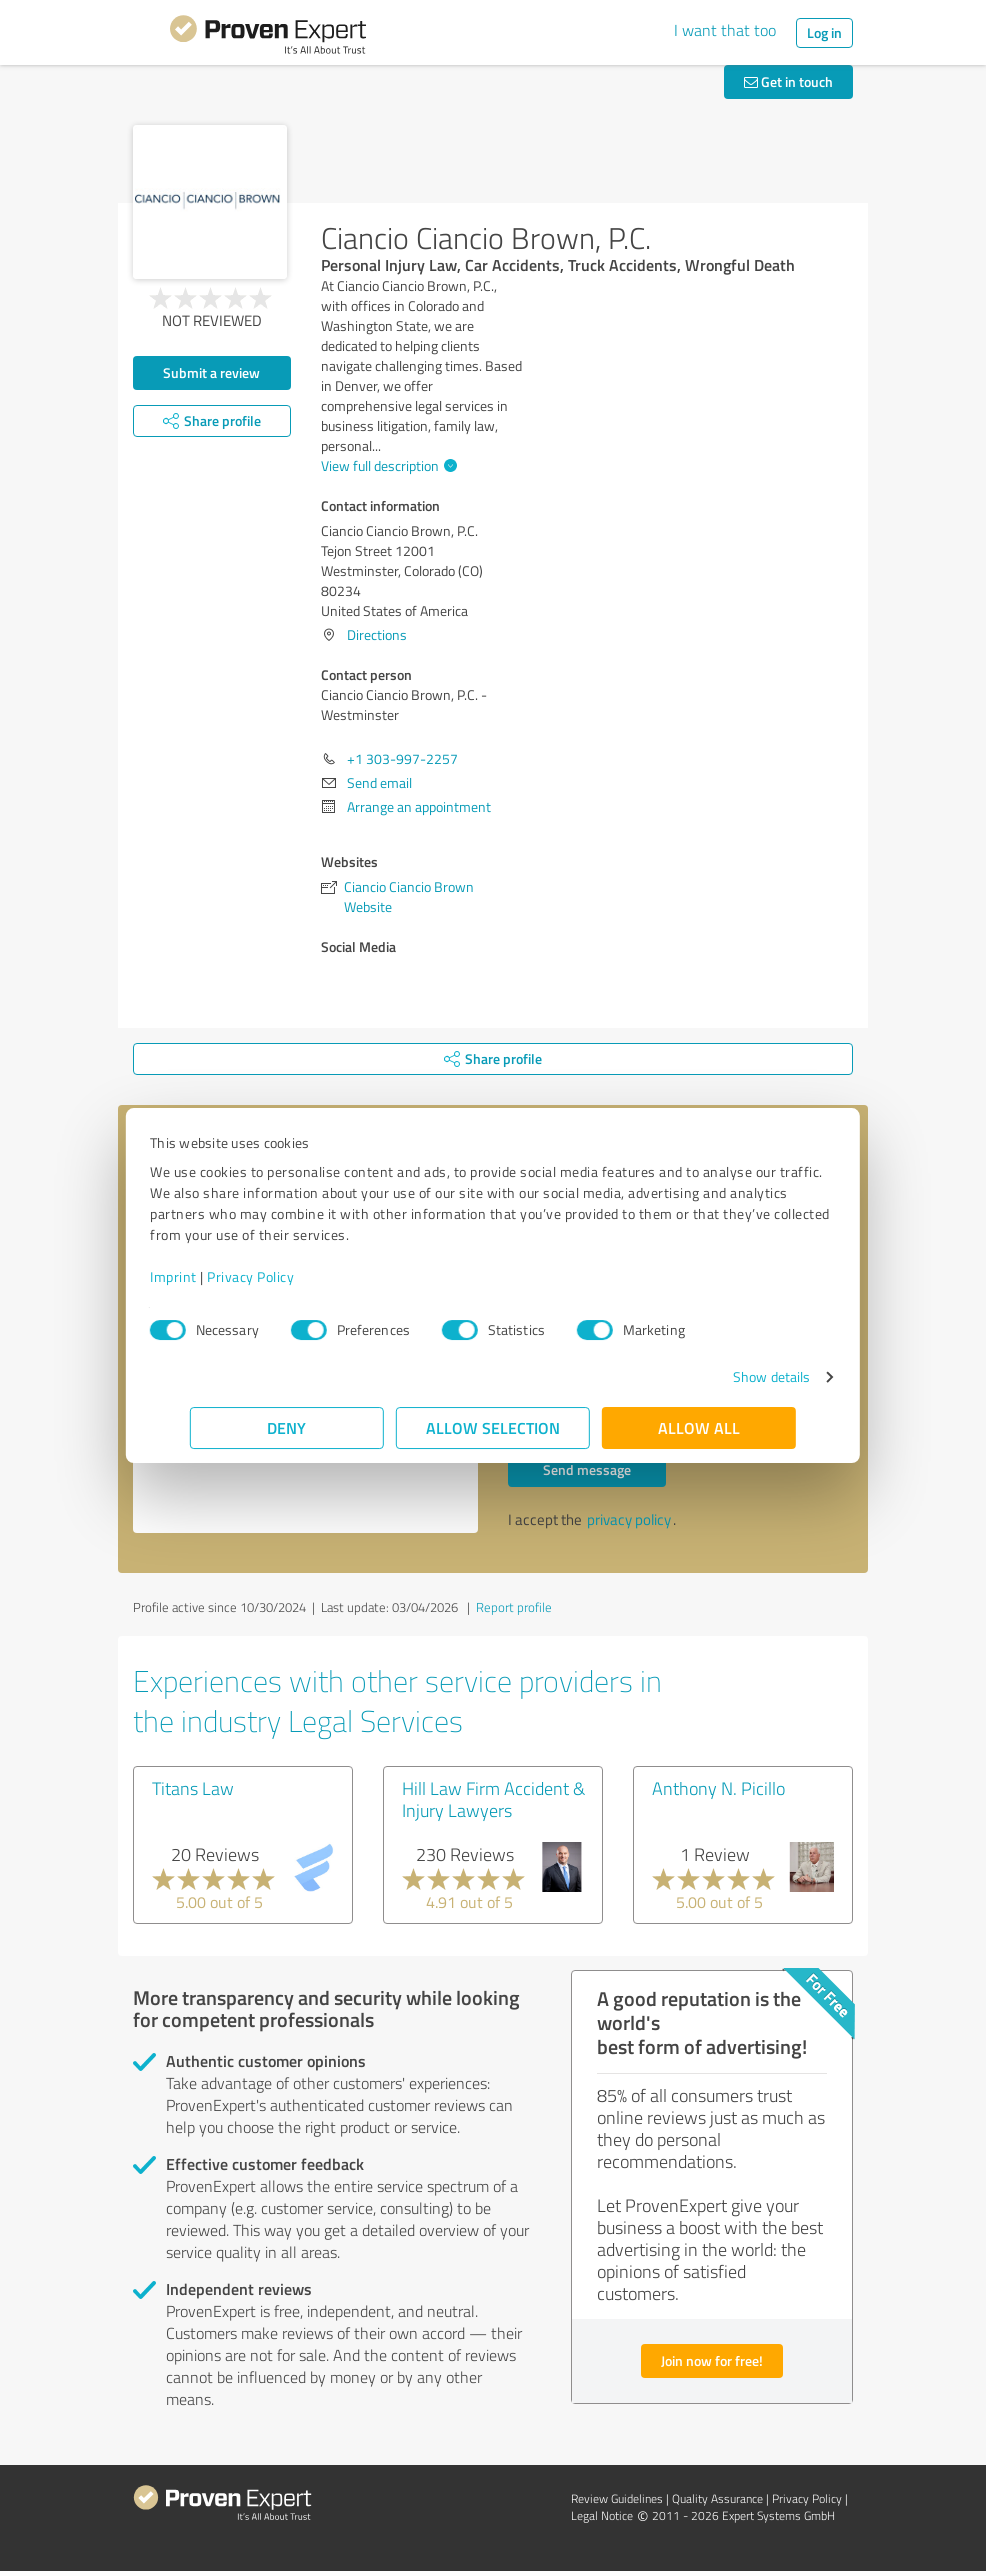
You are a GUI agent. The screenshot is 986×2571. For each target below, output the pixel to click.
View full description (386, 465)
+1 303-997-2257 (402, 758)
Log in (824, 32)
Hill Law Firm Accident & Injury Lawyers (493, 1799)
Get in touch (788, 81)
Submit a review (211, 372)
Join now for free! (712, 2360)
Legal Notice (602, 2515)
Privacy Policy (290, 1276)
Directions (377, 634)
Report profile (514, 1607)
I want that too (725, 30)
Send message (587, 1469)
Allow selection (493, 1427)
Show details (731, 1376)
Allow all (699, 1427)
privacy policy (629, 1519)
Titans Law (193, 1788)
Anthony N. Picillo (718, 1788)
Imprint (213, 1276)
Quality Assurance (717, 2498)
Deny (287, 1427)
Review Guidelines (617, 2498)
